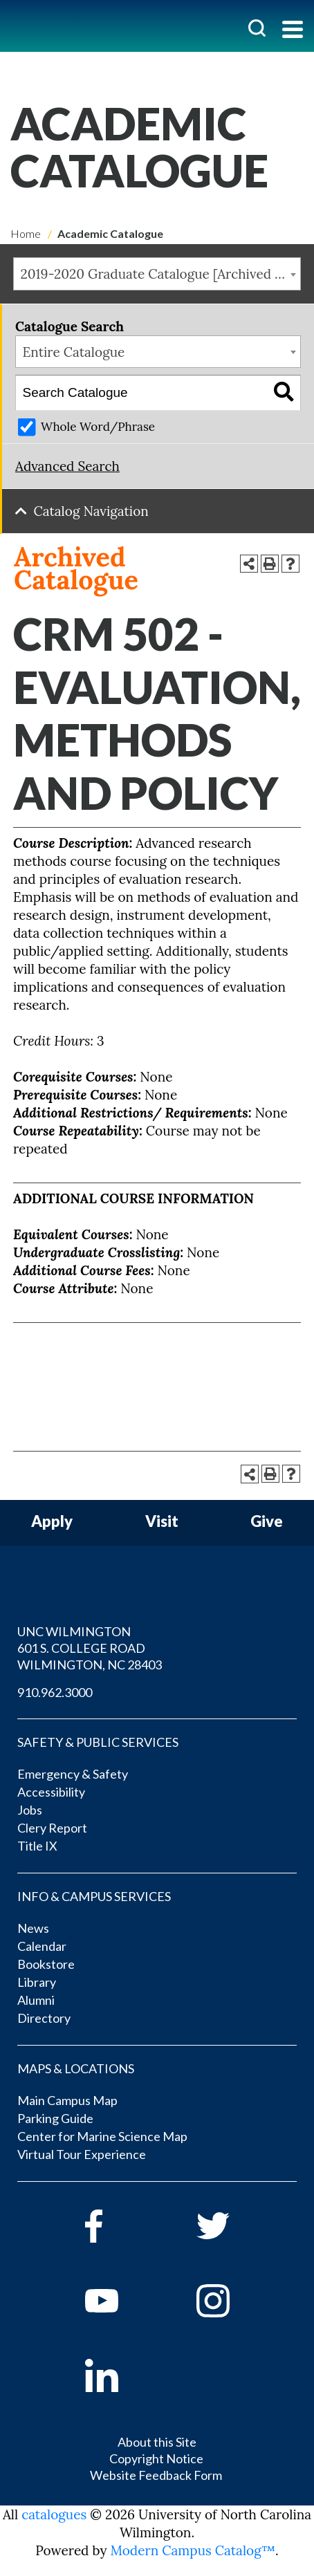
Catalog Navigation (91, 511)
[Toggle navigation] (292, 31)
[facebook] (121, 2226)
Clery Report (52, 1827)
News (33, 1928)
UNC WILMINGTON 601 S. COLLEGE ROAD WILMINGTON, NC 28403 (89, 1648)
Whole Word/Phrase (98, 426)
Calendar (41, 1946)
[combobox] (157, 273)
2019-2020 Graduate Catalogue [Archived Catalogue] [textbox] (161, 274)
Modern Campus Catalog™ (192, 2550)
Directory (44, 2018)
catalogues (53, 2514)
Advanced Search (67, 466)
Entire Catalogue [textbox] (74, 352)
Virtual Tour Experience (81, 2154)
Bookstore (46, 1964)
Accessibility (51, 1791)
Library (36, 1982)
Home (25, 233)
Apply (52, 1521)
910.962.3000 (54, 1692)
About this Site (157, 2441)
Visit (161, 1521)
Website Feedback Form (156, 2475)
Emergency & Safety (72, 1773)
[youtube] (121, 2300)
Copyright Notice (156, 2458)
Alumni (36, 2000)
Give (266, 1521)
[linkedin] (121, 2375)
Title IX (37, 1845)
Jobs (29, 1809)
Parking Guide (55, 2118)
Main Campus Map (67, 2100)
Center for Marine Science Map (102, 2136)
